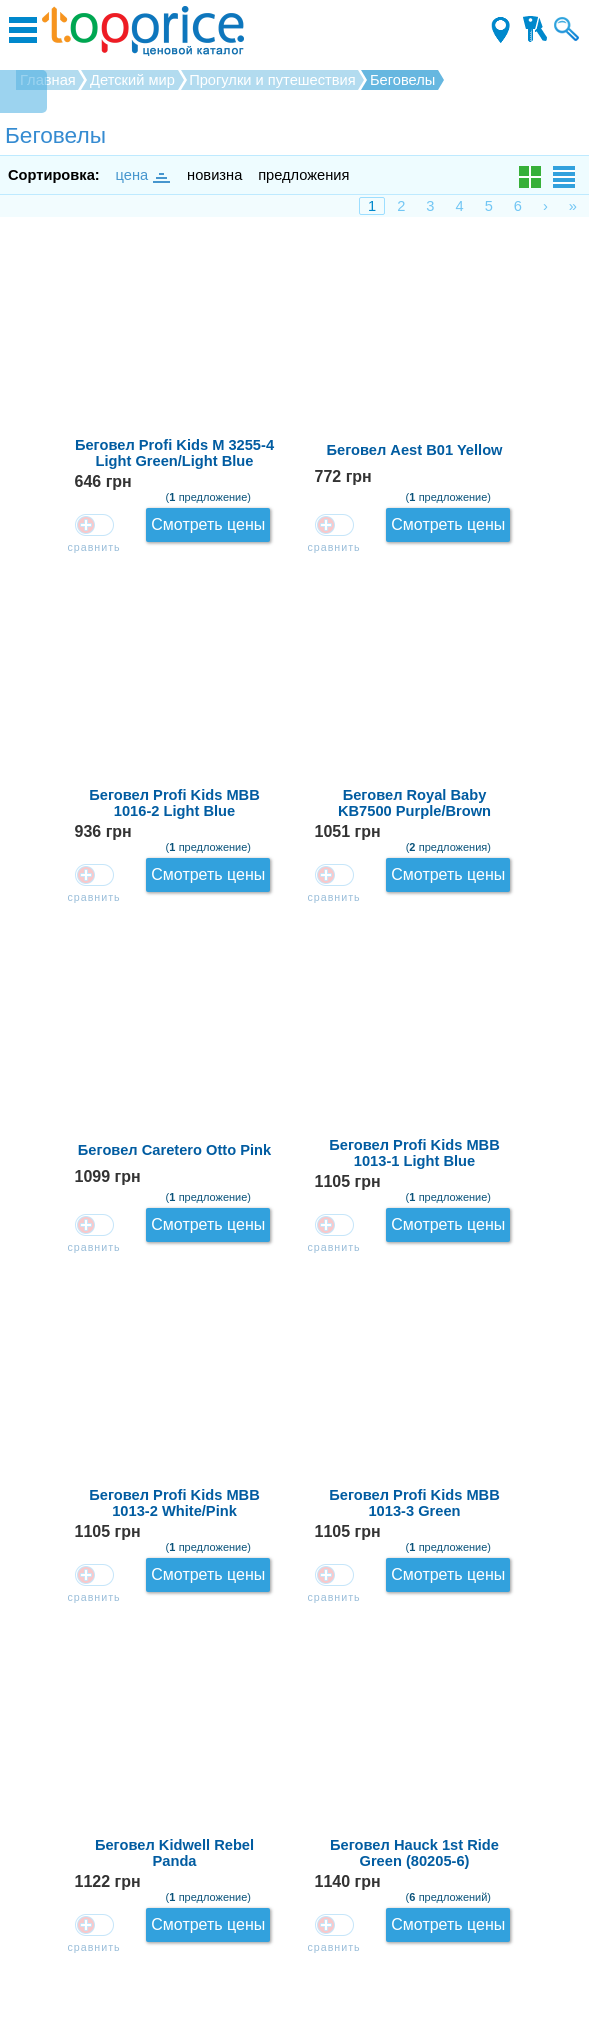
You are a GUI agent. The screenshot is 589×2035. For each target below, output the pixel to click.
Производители (294, 1957)
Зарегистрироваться (294, 1872)
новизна (214, 175)
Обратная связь (295, 1787)
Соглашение (294, 1928)
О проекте (294, 1843)
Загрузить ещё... (295, 1704)
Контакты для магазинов (294, 1900)
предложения (303, 175)
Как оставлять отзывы (295, 1815)
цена (142, 175)
